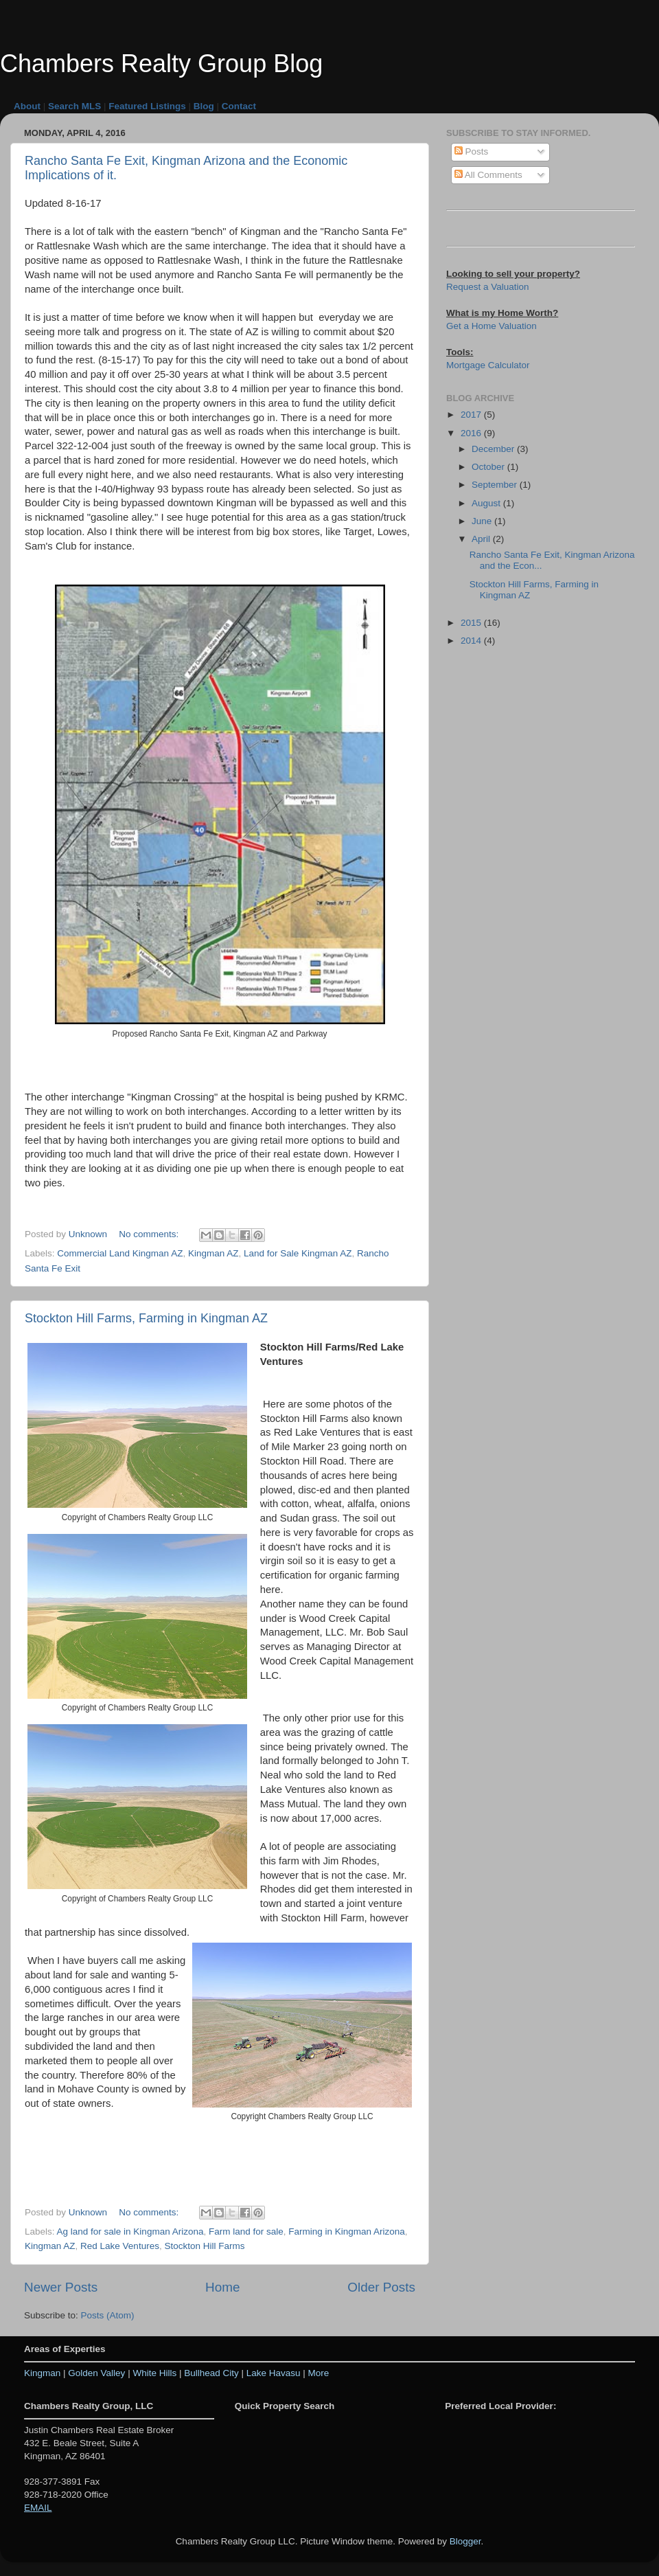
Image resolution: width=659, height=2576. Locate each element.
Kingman (42, 2373)
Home (222, 2287)
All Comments (488, 175)
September (496, 484)
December (494, 449)
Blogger (465, 2541)
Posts (471, 151)
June (483, 521)
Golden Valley (96, 2373)
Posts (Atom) (108, 2315)
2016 (472, 433)
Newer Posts (60, 2287)
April (482, 539)
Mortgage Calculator (488, 365)
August (487, 503)
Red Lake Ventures (119, 2246)
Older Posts (381, 2287)
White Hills (154, 2373)
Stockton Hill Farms (204, 2246)
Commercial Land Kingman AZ (120, 1253)
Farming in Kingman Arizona (346, 2231)
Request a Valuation (487, 287)
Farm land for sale (246, 2231)
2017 (472, 414)
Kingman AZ (213, 1253)
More (319, 2373)
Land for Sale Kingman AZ (298, 1253)
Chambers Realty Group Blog (161, 63)
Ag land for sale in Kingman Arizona (130, 2231)
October (489, 467)
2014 (472, 640)
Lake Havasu (274, 2373)
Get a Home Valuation (491, 326)
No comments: (150, 1234)
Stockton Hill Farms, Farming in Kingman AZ (146, 1318)
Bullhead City (211, 2373)
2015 (472, 623)
